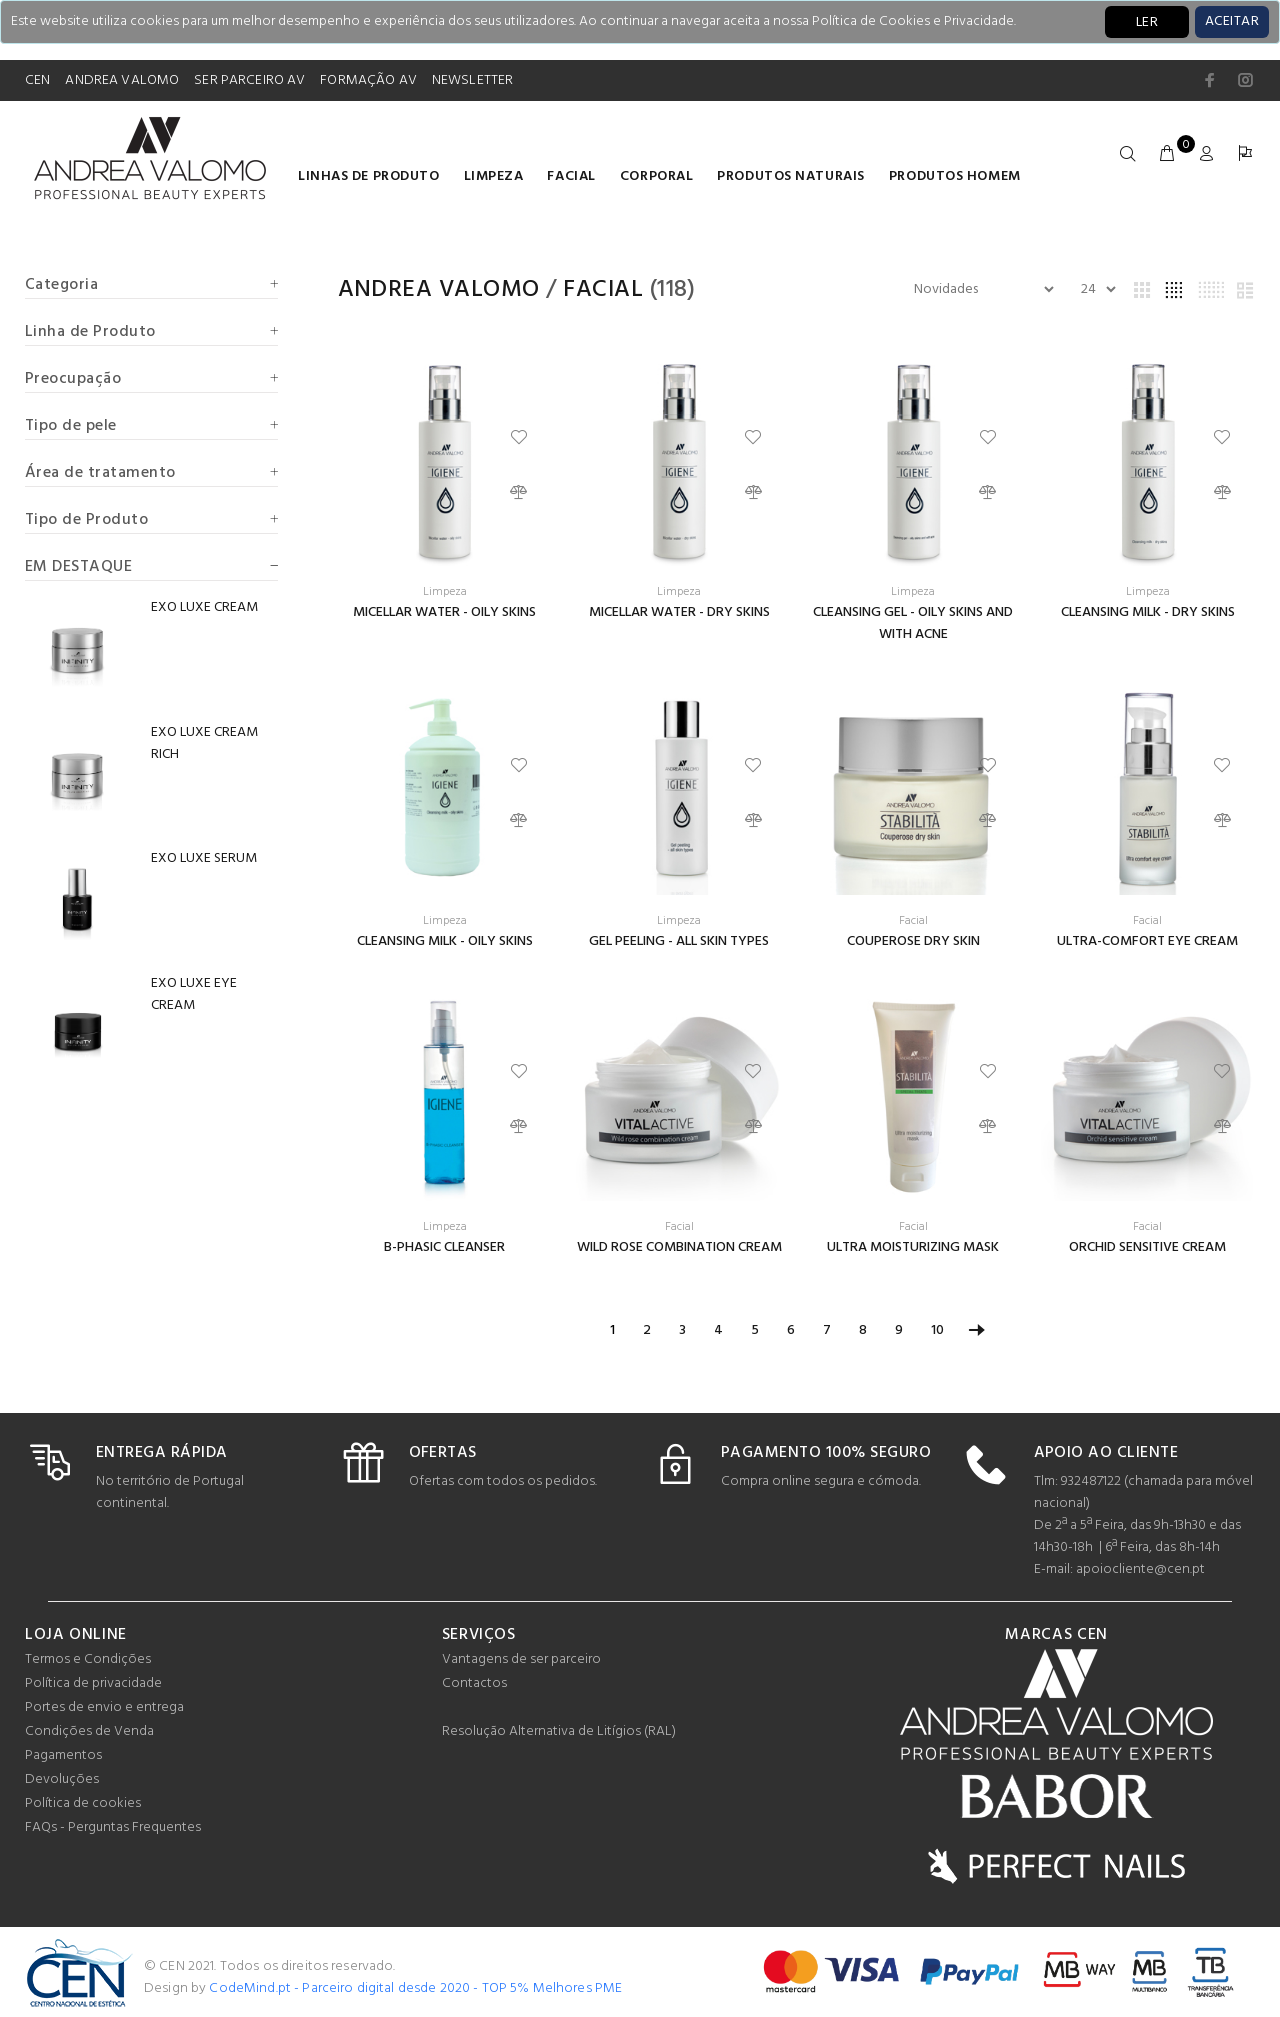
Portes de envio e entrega (104, 1707)
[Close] (1232, 22)
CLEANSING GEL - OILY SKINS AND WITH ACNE (913, 623)
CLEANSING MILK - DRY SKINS (1148, 612)
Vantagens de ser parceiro (521, 1659)
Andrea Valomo (439, 290)
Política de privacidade (93, 1683)
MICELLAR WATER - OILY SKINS (444, 612)
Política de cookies (83, 1803)
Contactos (474, 1683)
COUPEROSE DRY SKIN (913, 941)
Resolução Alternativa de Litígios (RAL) (559, 1731)
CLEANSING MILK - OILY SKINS (445, 941)
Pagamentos (63, 1755)
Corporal (656, 176)
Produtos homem (955, 176)
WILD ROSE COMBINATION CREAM (679, 1247)
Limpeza (494, 176)
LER (1147, 22)
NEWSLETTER (472, 80)
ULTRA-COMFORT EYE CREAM (1147, 941)
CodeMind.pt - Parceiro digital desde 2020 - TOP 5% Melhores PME (415, 1988)
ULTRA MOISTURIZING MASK (913, 1247)
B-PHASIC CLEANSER (444, 1247)
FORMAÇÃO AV (368, 80)
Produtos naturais (791, 176)
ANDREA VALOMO (122, 80)
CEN (37, 80)
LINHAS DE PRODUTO (369, 176)
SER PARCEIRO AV (249, 80)
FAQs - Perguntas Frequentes (113, 1827)
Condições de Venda (89, 1731)
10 (937, 1330)
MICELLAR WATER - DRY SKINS (679, 612)
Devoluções (62, 1779)
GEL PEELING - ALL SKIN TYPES (679, 941)
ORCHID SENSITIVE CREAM (1147, 1247)
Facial (571, 176)
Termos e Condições (88, 1659)
